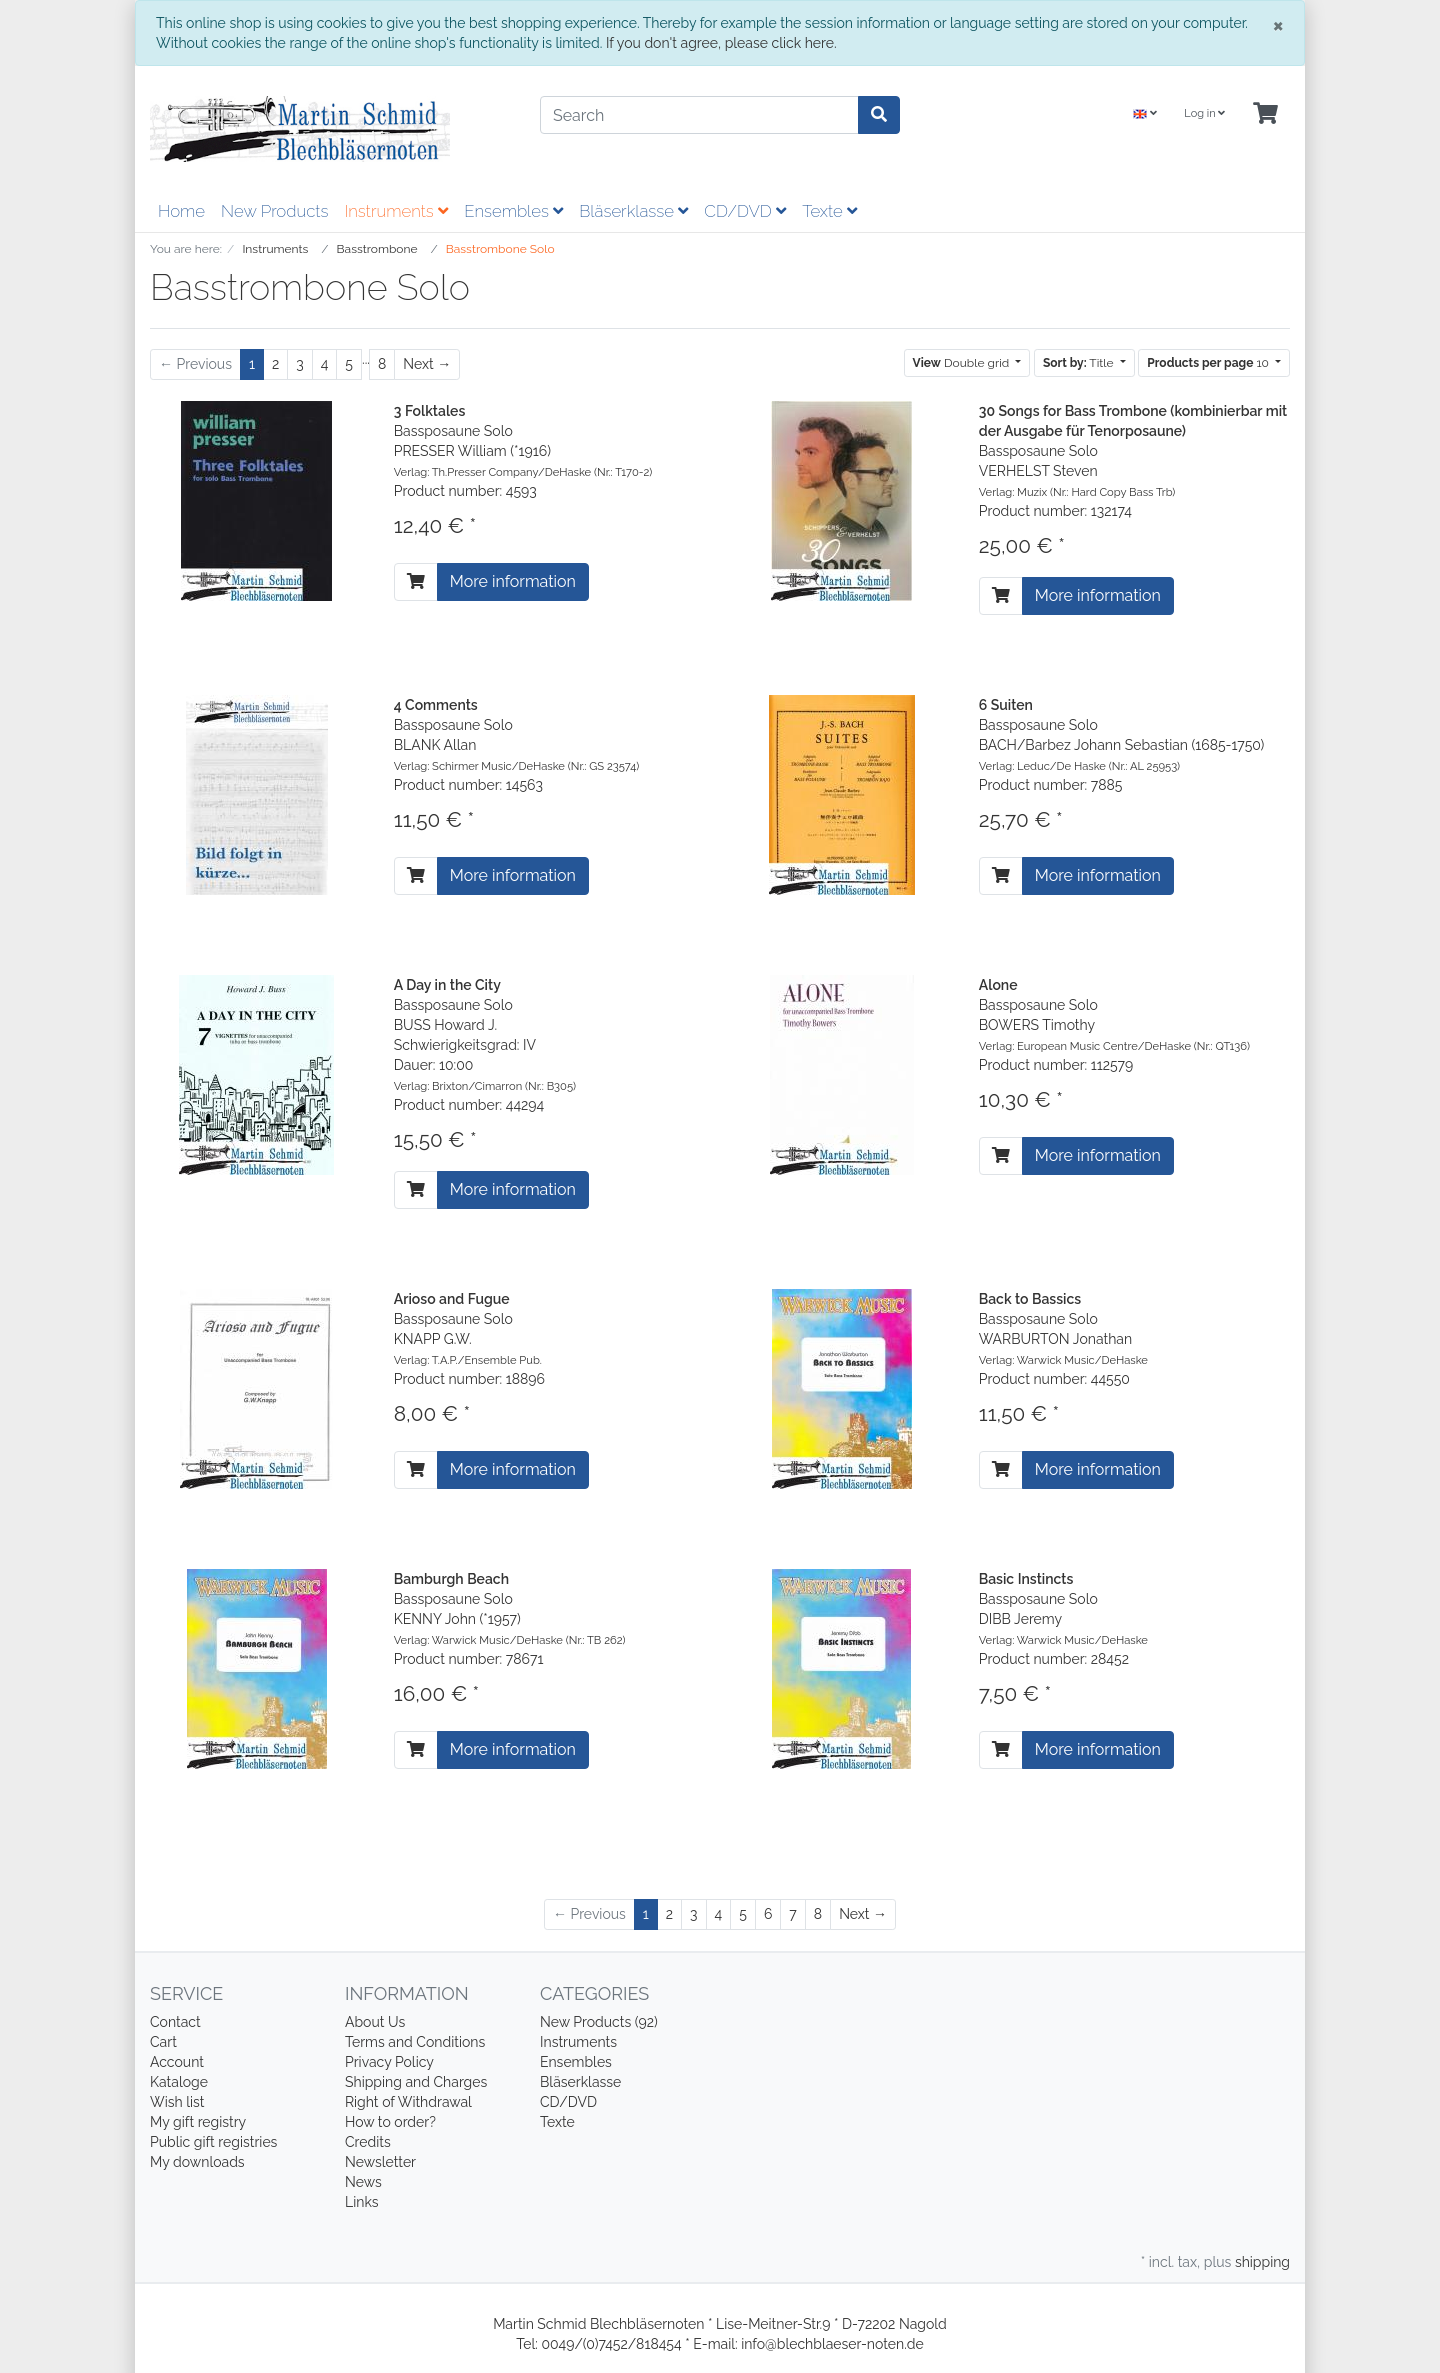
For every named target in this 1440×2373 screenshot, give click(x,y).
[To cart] (416, 582)
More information (513, 581)
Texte (829, 211)
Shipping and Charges (416, 2082)
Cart (163, 2042)
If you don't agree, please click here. (721, 43)
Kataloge (179, 2082)
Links (362, 2202)
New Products (274, 211)
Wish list (177, 2102)
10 (1209, 363)
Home (181, 211)
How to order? (390, 2122)
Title (1080, 363)
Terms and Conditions (415, 2042)
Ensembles (513, 211)
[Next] (427, 364)
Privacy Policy (389, 2062)
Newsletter (380, 2162)
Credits (368, 2142)
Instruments (396, 211)
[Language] (1145, 114)
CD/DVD (745, 211)
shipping (1262, 2262)
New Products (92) (599, 2022)
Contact (175, 2022)
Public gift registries (213, 2142)
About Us (375, 2022)
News (363, 2182)
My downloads (197, 2162)
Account (177, 2062)
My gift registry (198, 2122)
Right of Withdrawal (408, 2102)
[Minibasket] (1265, 114)
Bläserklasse (633, 211)
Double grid (963, 363)
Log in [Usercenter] (1204, 113)
